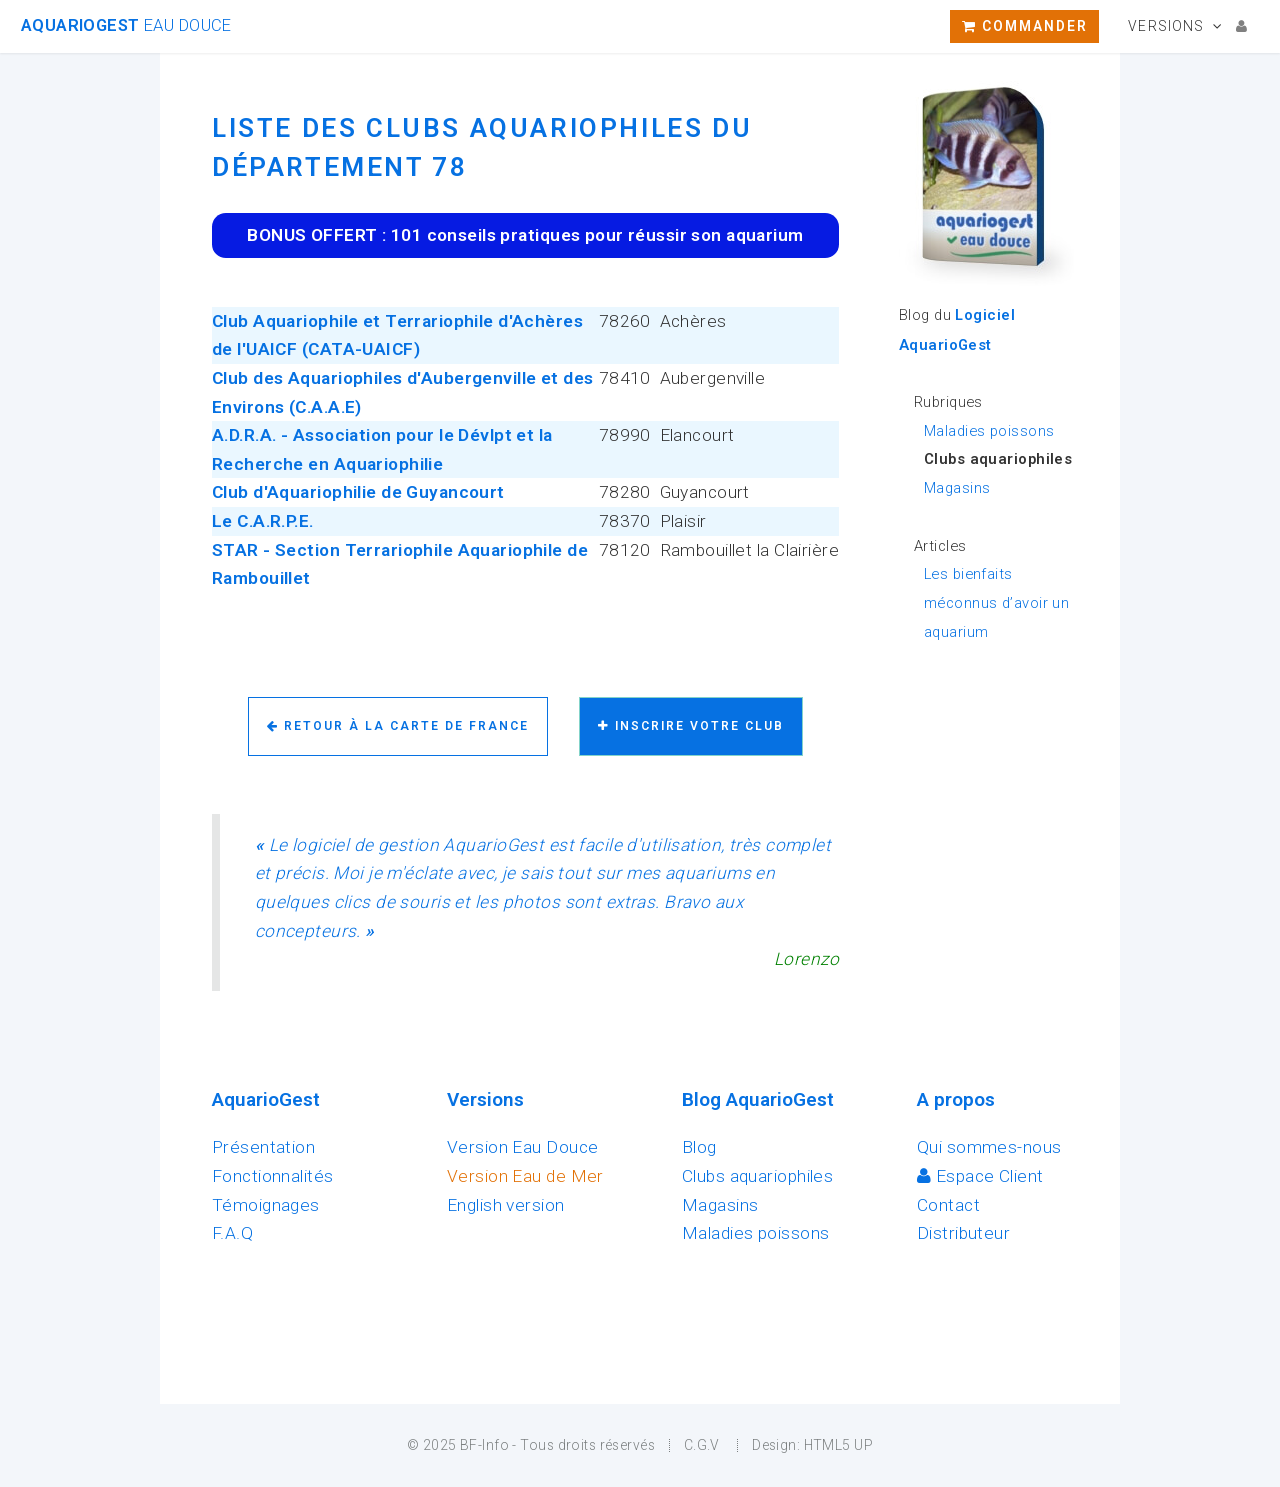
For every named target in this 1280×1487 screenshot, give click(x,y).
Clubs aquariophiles (757, 1176)
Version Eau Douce (522, 1147)
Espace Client (980, 1176)
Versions (1165, 26)
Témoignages (266, 1205)
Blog (699, 1147)
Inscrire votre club (691, 726)
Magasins (957, 488)
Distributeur (963, 1233)
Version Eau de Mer (525, 1176)
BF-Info (484, 1445)
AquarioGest (126, 25)
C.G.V (702, 1445)
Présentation (263, 1147)
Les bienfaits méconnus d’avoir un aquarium (996, 602)
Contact (948, 1205)
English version (506, 1205)
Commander (1025, 26)
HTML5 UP (838, 1445)
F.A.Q (232, 1233)
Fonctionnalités (273, 1176)
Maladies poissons (989, 431)
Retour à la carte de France (398, 726)
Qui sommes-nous (989, 1147)
